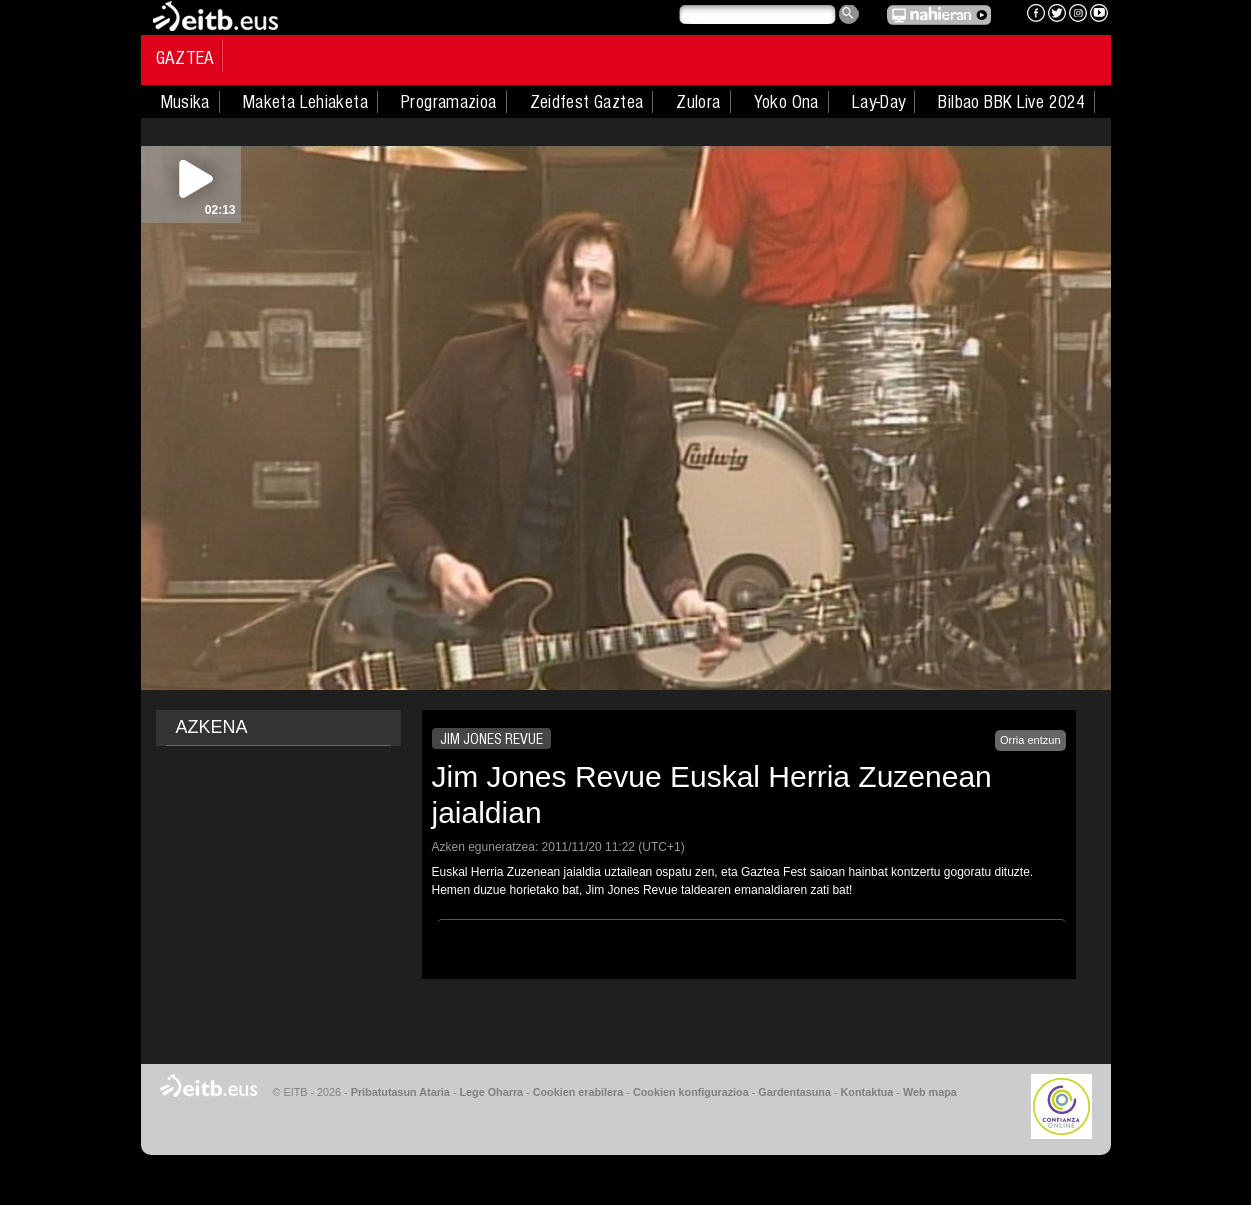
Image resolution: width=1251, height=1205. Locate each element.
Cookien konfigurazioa (691, 1092)
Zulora (698, 102)
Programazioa (449, 102)
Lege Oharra (492, 1092)
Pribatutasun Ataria (400, 1092)
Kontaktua (867, 1092)
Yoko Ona (786, 102)
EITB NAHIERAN (939, 15)
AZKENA (212, 727)
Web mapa (930, 1092)
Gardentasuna (794, 1092)
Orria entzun (1030, 740)
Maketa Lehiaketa (305, 102)
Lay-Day (879, 102)
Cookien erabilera (578, 1092)
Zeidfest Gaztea (587, 102)
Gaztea (185, 58)
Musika (185, 102)
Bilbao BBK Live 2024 (1011, 102)
